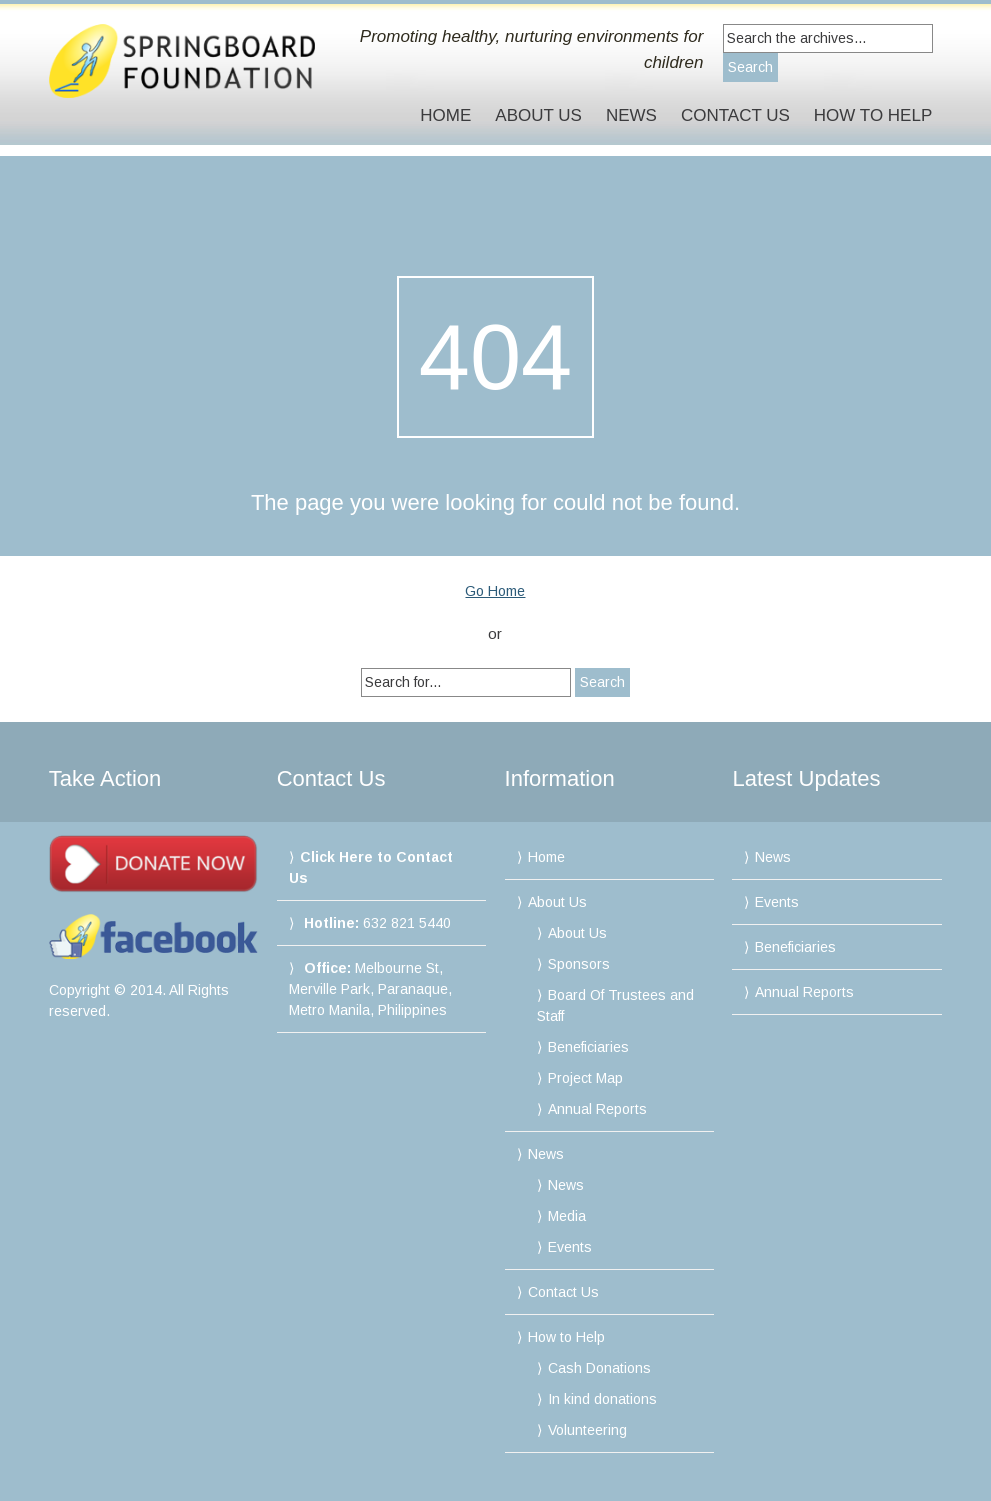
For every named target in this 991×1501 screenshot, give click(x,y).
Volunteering (587, 1430)
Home (445, 115)
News (631, 115)
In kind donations (602, 1399)
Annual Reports (597, 1109)
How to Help (873, 115)
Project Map (585, 1078)
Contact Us (735, 115)
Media (567, 1216)
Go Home (495, 591)
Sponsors (579, 964)
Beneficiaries (588, 1047)
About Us (538, 115)
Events (570, 1247)
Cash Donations (599, 1368)
